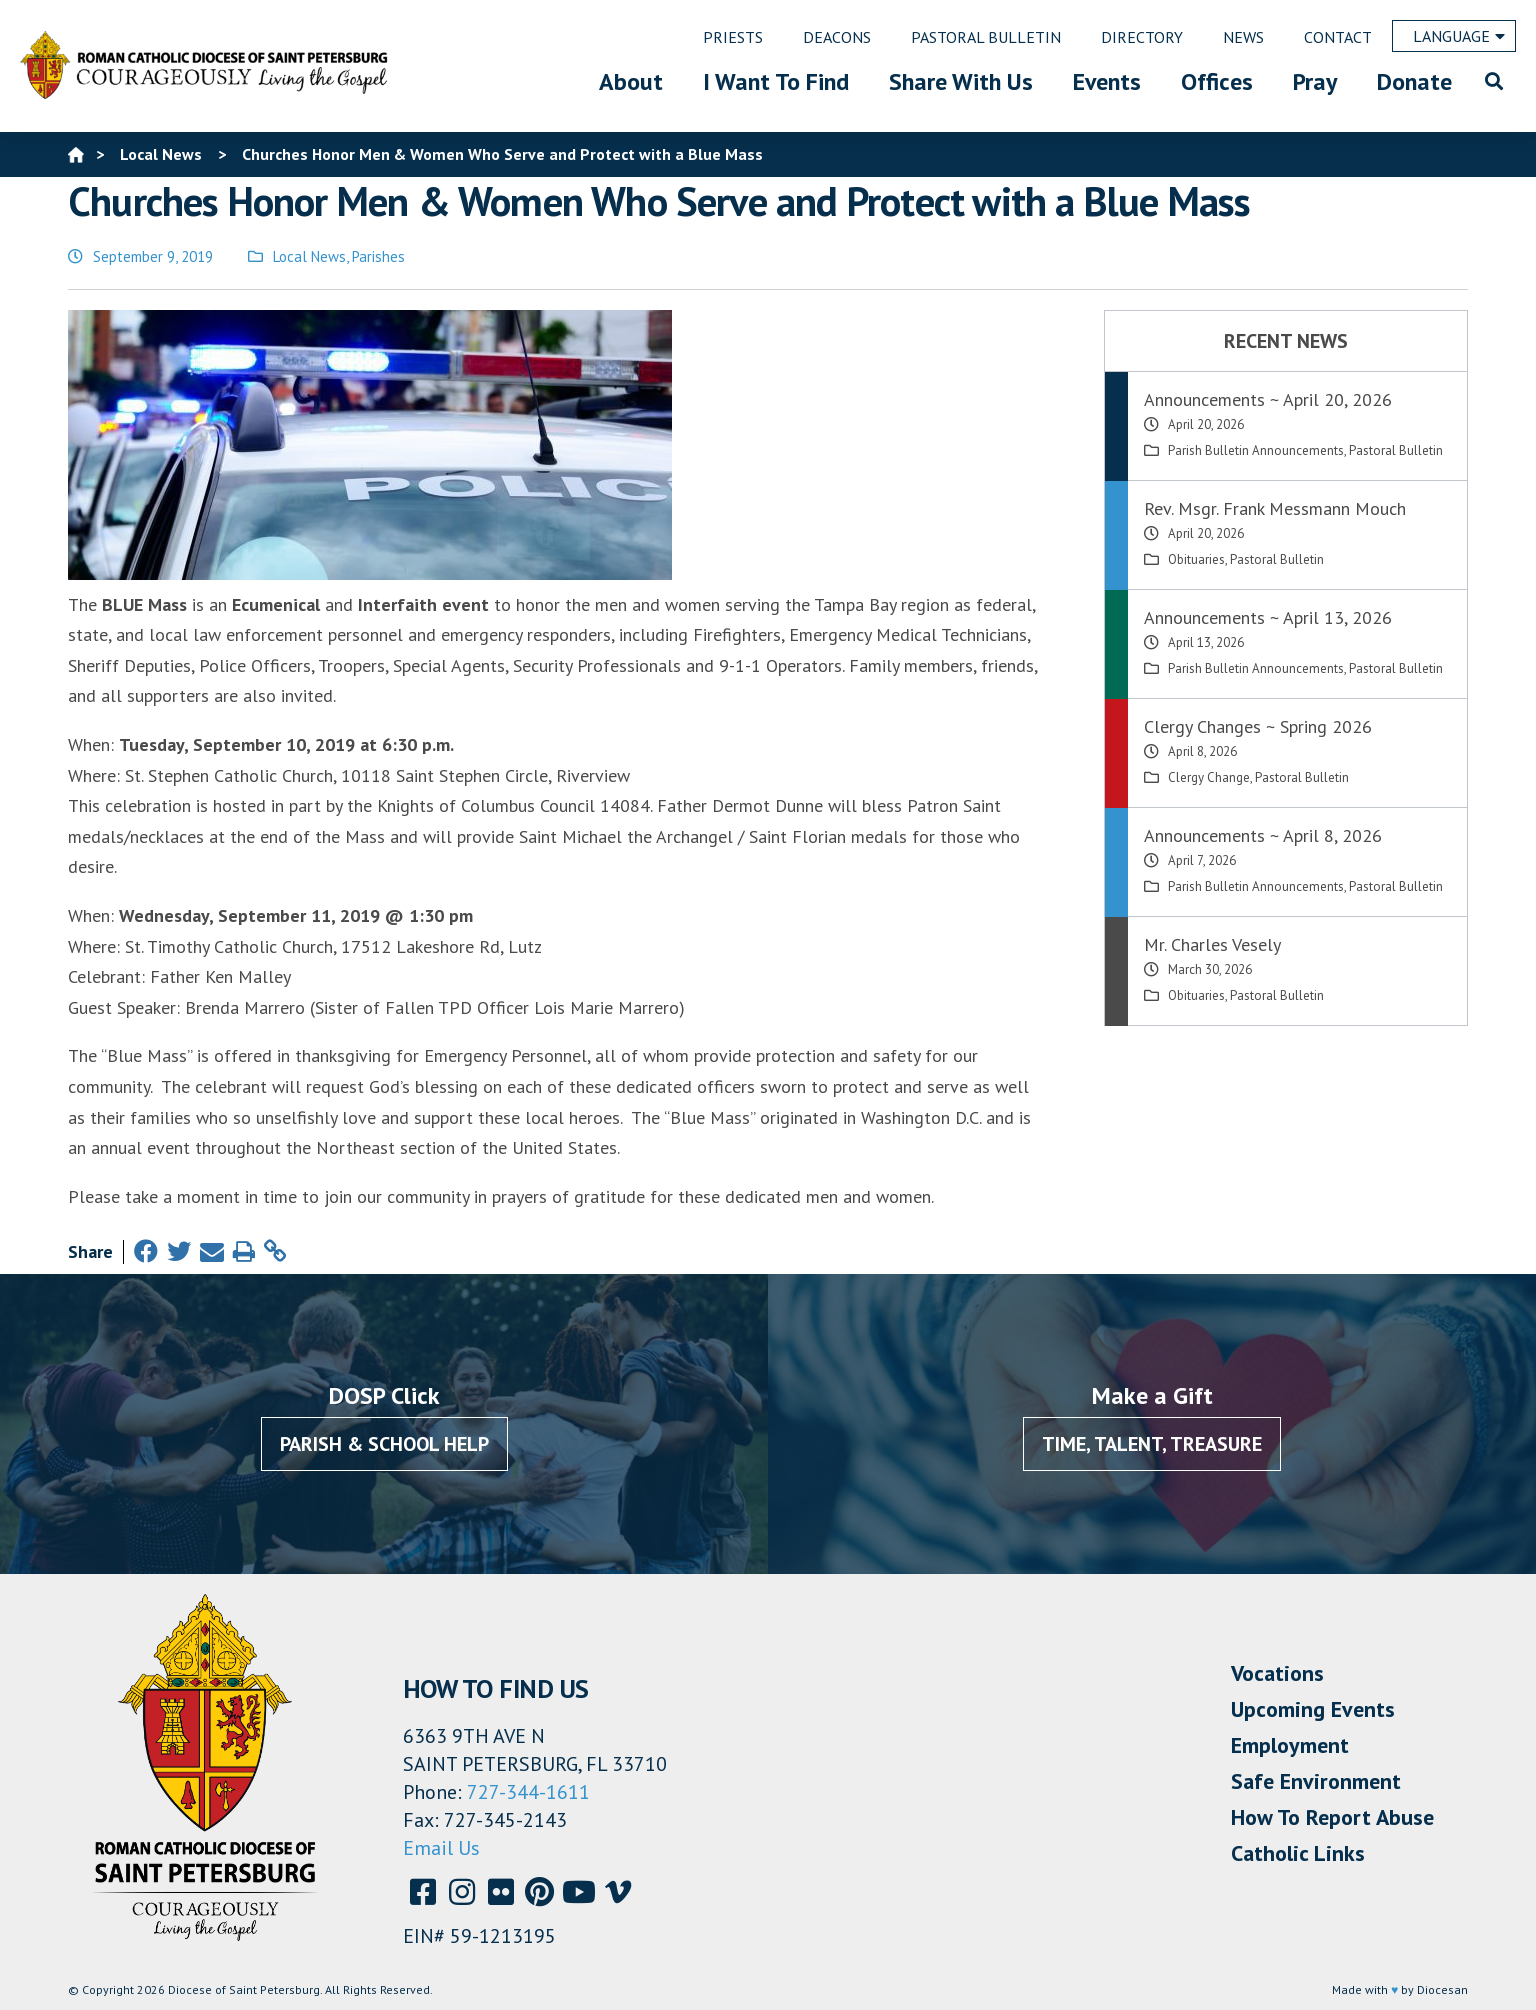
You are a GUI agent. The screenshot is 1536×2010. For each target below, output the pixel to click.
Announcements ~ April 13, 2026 (1268, 617)
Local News (309, 256)
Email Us (441, 1848)
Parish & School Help (384, 1444)
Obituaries (1196, 559)
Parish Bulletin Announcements (1256, 450)
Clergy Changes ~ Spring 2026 (1258, 726)
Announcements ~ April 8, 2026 (1263, 835)
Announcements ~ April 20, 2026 (1268, 399)
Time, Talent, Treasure (1152, 1444)
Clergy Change (1209, 777)
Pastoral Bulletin (1396, 450)
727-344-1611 (528, 1792)
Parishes (378, 256)
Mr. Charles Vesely (1212, 944)
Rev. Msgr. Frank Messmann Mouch (1275, 508)
